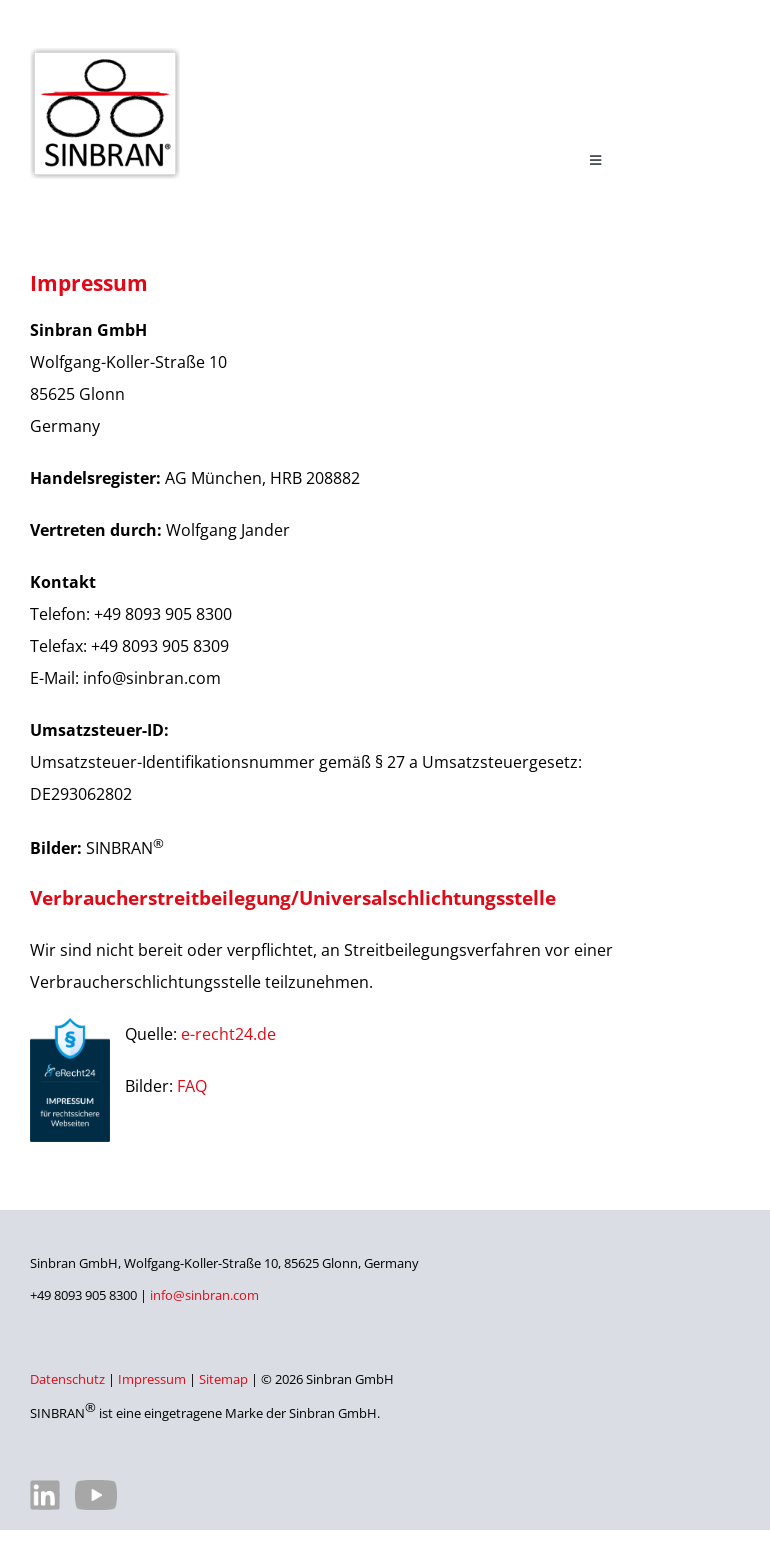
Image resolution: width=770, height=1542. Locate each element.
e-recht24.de (228, 1034)
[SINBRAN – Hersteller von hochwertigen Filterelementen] (105, 56)
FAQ (192, 1086)
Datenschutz (67, 1379)
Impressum (152, 1379)
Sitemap (223, 1379)
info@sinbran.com (204, 1295)
